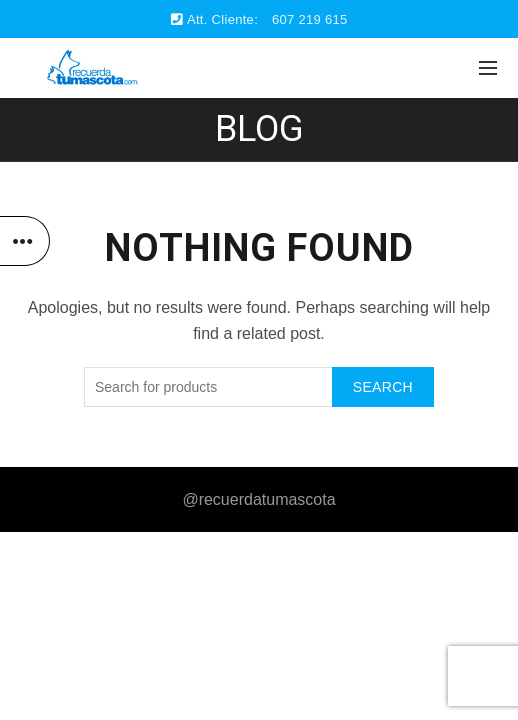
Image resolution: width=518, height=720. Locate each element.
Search (383, 387)
